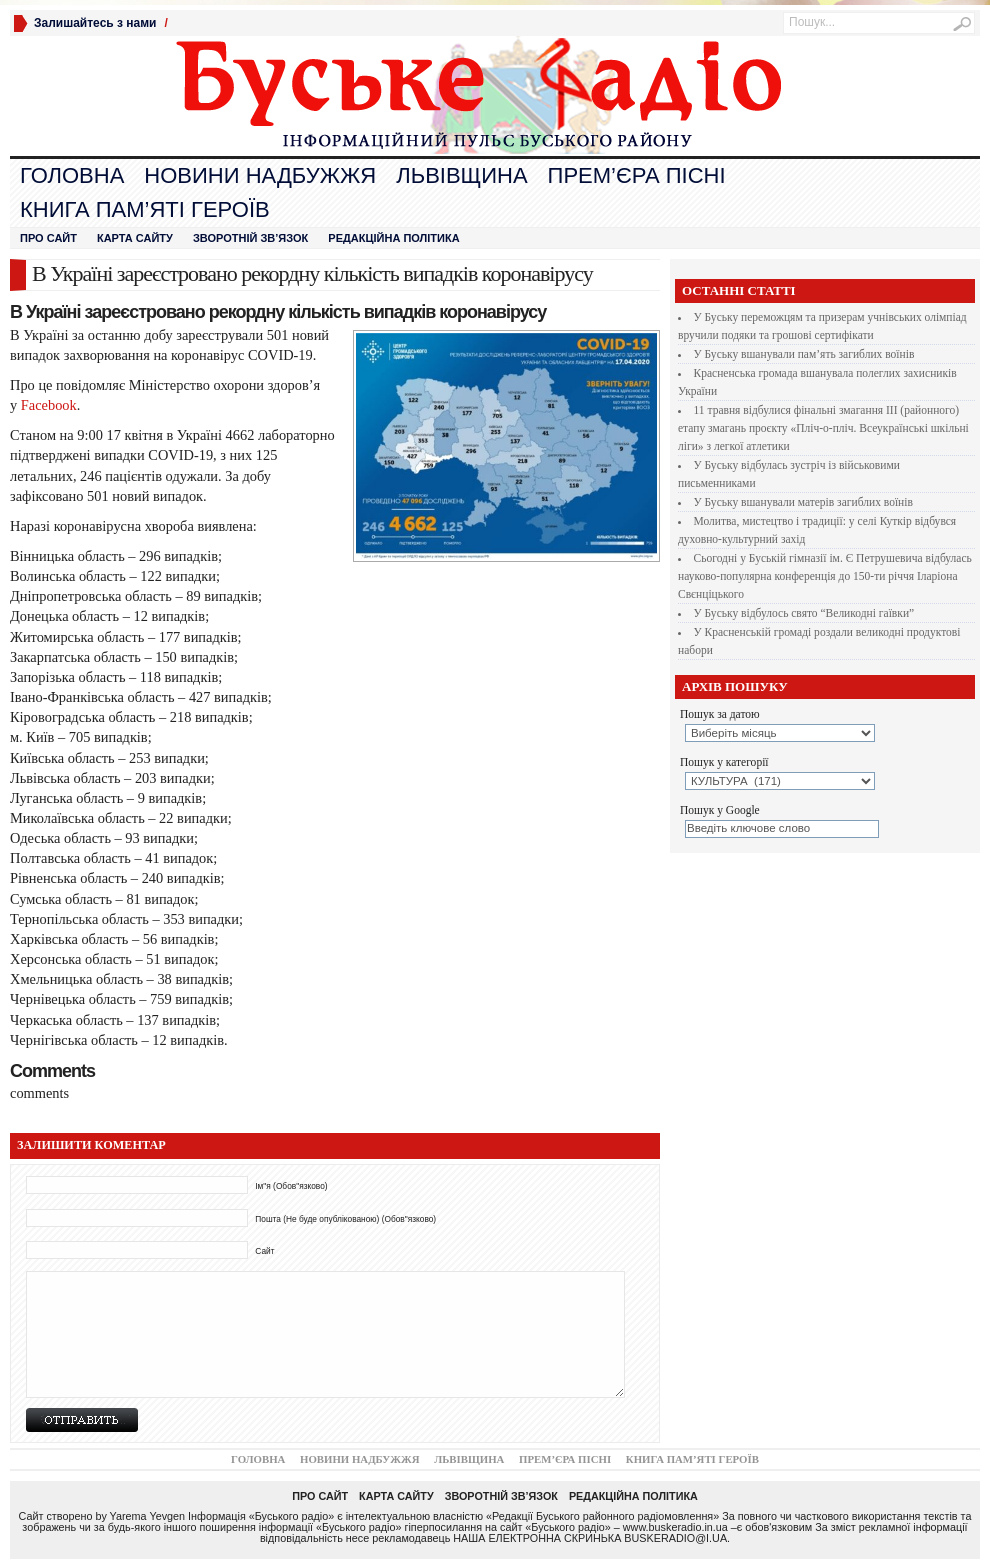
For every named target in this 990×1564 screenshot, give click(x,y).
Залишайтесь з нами (95, 23)
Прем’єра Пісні (637, 175)
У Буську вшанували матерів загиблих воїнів (803, 502)
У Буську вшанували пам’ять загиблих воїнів (804, 354)
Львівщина (461, 175)
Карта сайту (135, 238)
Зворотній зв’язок (250, 238)
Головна (72, 175)
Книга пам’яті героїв (145, 209)
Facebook (47, 405)
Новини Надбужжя (260, 175)
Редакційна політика (393, 238)
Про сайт (48, 238)
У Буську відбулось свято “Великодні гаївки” (804, 613)
